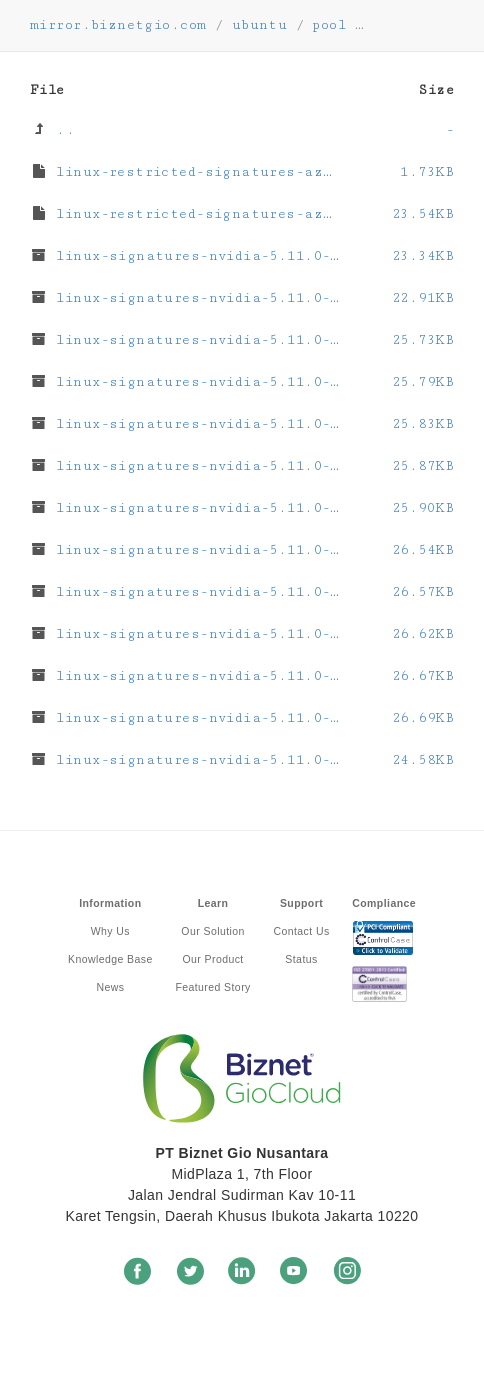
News (110, 987)
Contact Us (301, 931)
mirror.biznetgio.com (118, 25)
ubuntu (260, 25)
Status (301, 959)
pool (329, 25)
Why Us (110, 931)
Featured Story (212, 987)
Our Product (212, 959)
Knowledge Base (110, 959)
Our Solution (212, 931)
